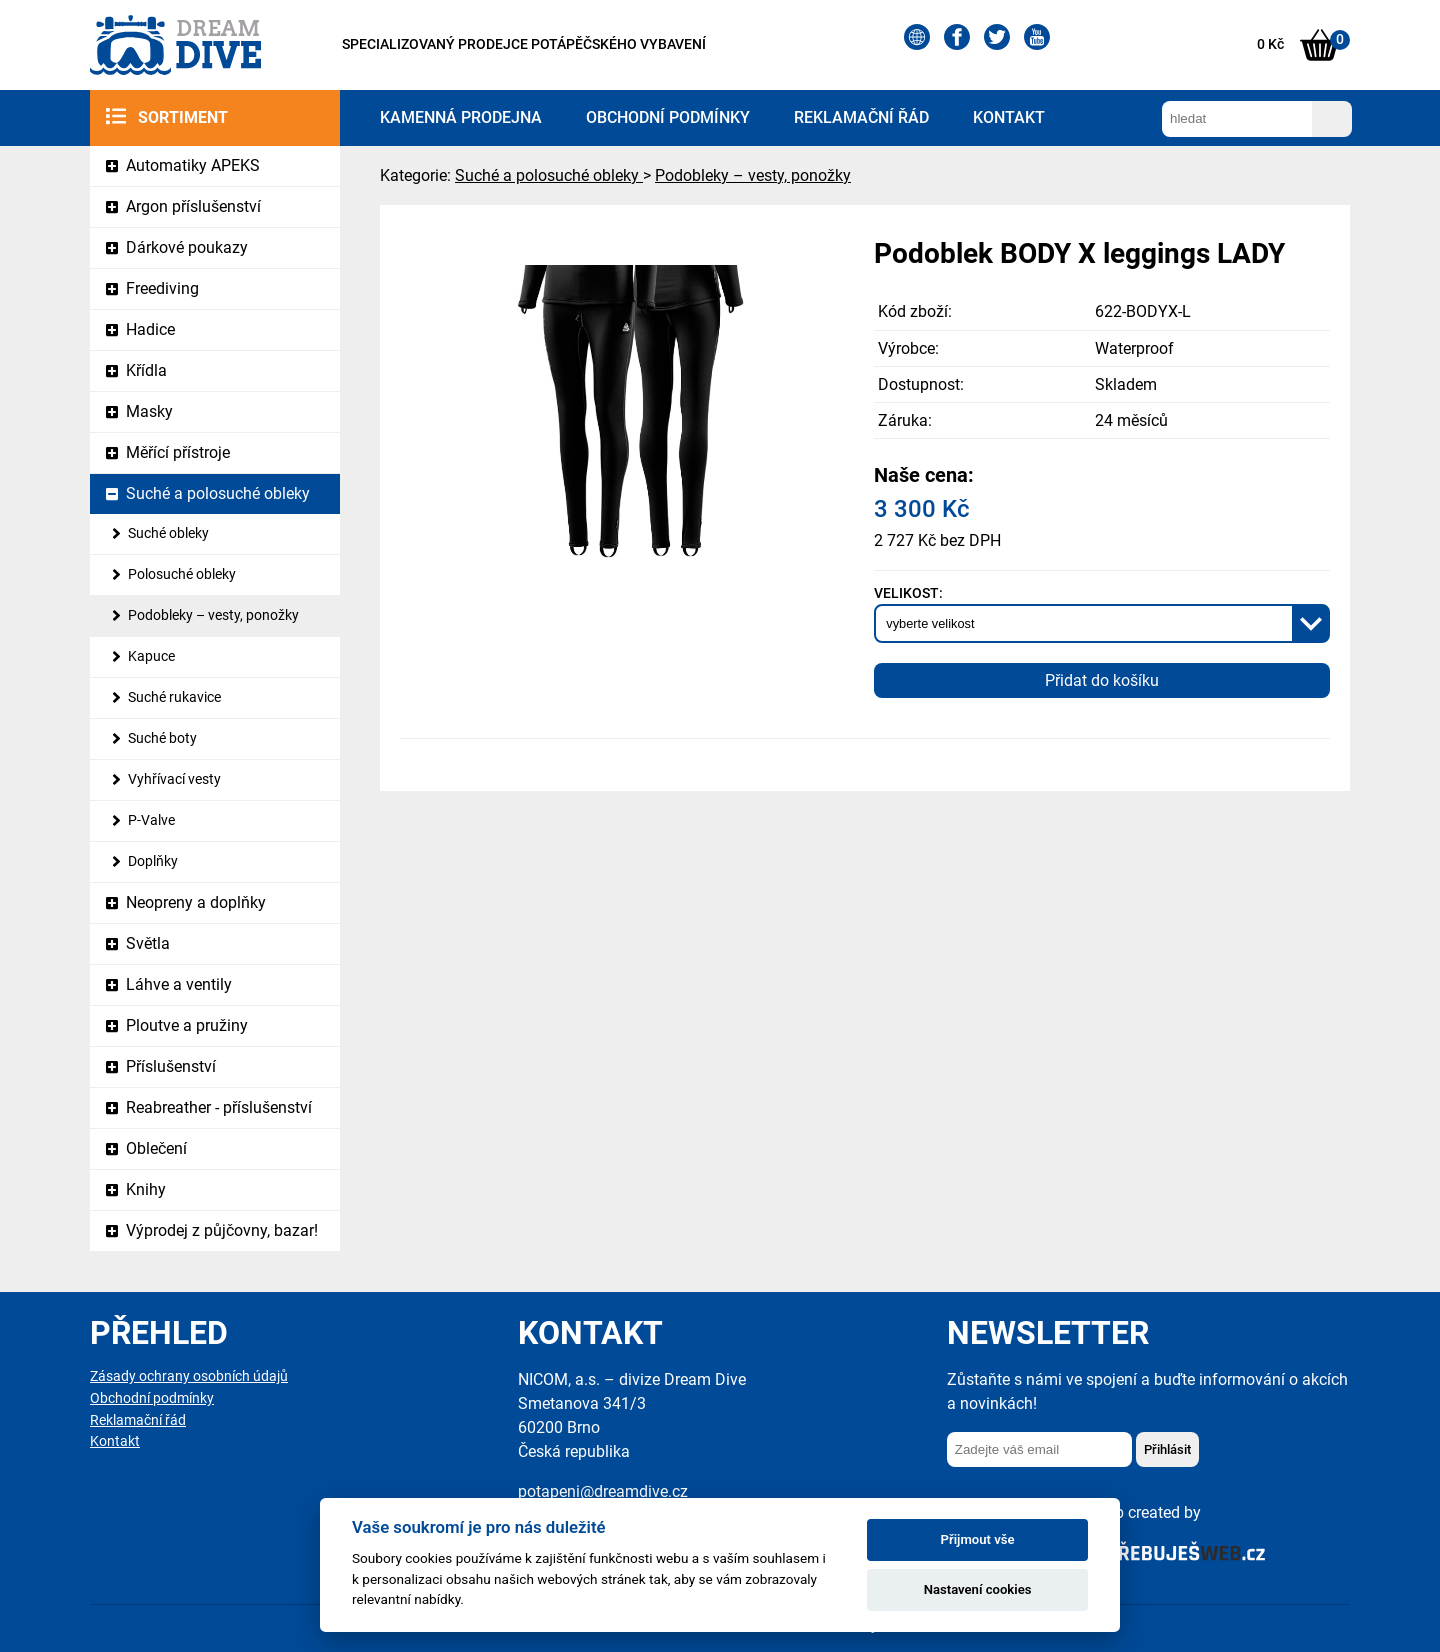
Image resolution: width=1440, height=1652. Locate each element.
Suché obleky (168, 533)
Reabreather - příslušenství (219, 1107)
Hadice (150, 329)
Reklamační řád (861, 117)
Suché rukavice (174, 697)
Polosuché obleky (182, 574)
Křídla (146, 370)
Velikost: (908, 593)
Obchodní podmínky (668, 117)
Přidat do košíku (1102, 680)
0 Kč (1270, 44)
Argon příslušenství (193, 206)
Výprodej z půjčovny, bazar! (222, 1230)
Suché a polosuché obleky (218, 493)
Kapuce (151, 656)
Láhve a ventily (179, 984)
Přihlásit (1167, 1449)
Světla (148, 943)
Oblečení (156, 1148)
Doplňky (153, 861)
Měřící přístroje (178, 452)
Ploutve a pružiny (187, 1025)
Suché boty (162, 738)
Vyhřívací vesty (174, 779)
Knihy (146, 1189)
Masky (149, 411)
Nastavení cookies (978, 1589)
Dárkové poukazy (187, 247)
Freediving (162, 288)
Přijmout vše (978, 1539)
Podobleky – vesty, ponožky (213, 615)
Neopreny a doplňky (196, 902)
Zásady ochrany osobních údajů (189, 1376)
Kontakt (1009, 117)
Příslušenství (171, 1066)
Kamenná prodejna (461, 117)
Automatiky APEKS (193, 165)
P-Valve (151, 820)
